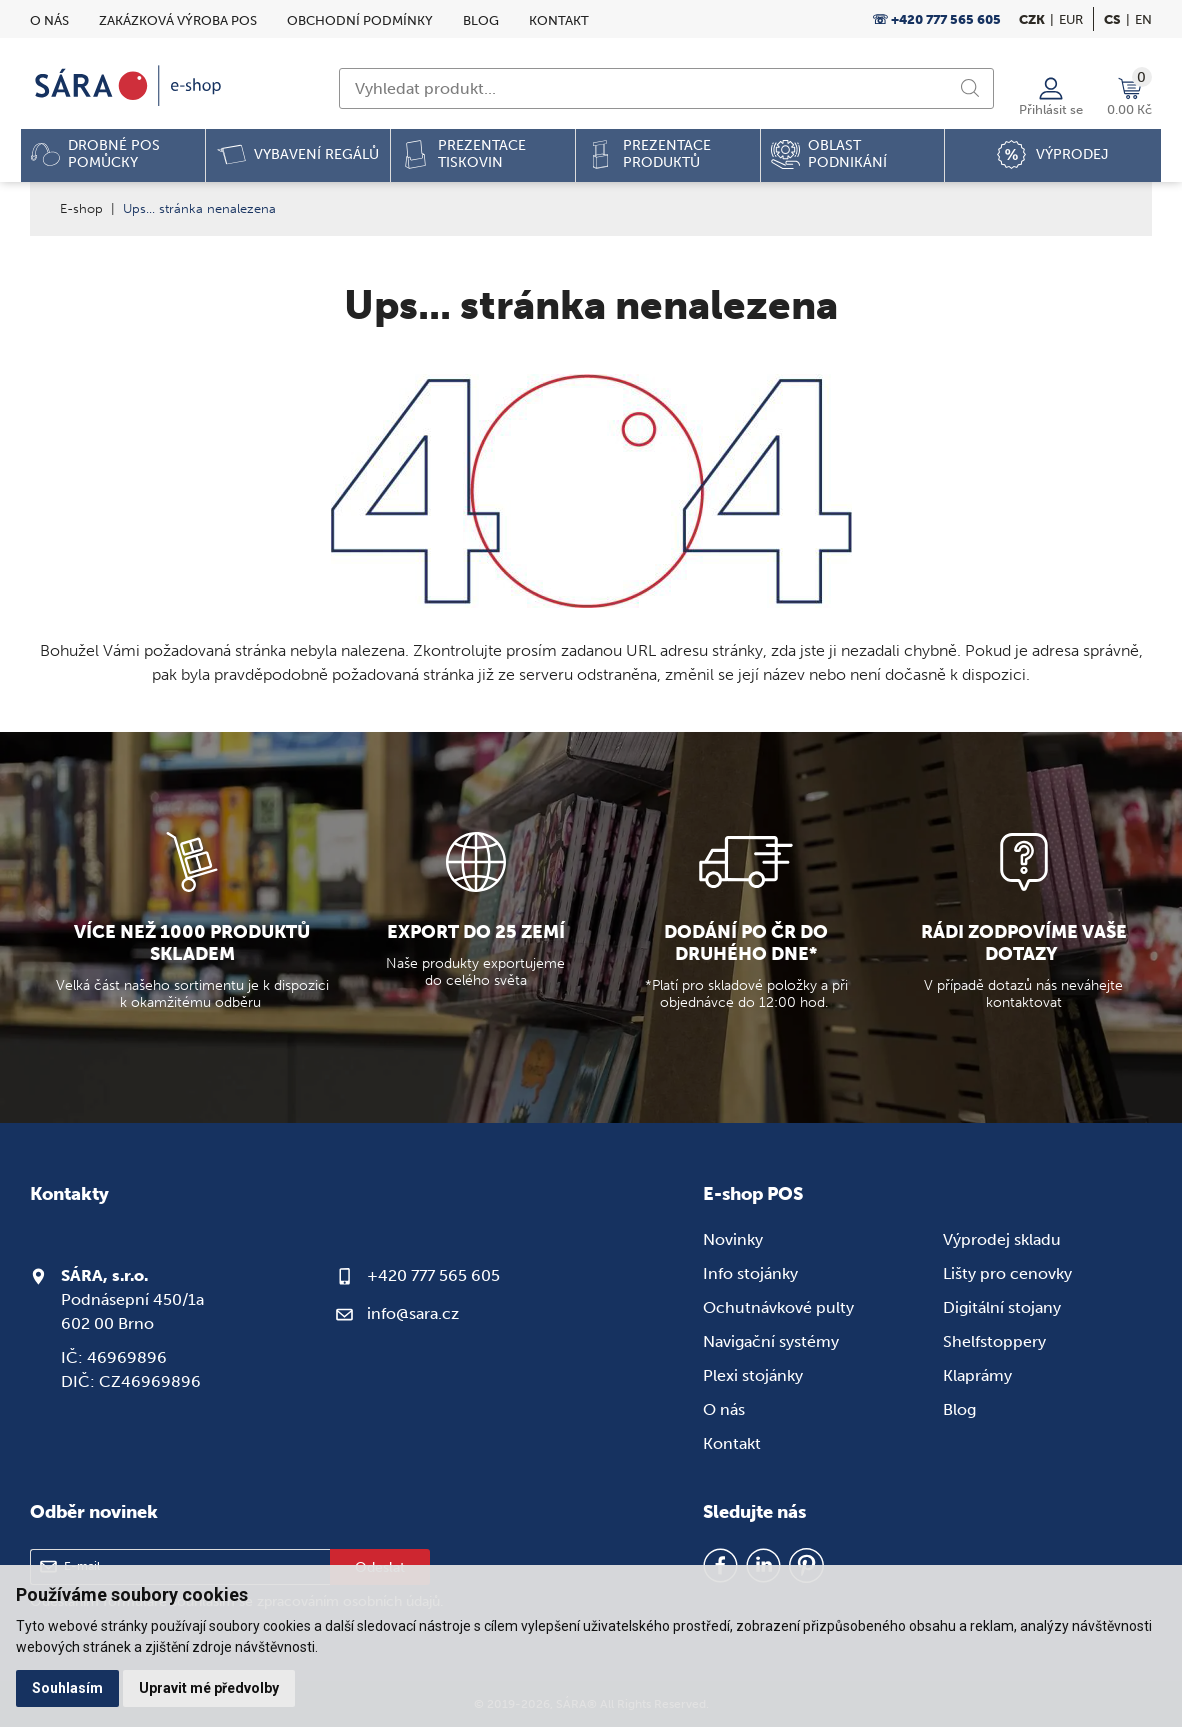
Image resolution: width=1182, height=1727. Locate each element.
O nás (49, 20)
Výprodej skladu (1002, 1239)
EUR (1071, 19)
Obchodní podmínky (360, 20)
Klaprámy (977, 1375)
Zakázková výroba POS (178, 20)
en (1143, 19)
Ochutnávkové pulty (778, 1307)
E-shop (81, 208)
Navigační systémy (771, 1341)
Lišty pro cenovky (1007, 1273)
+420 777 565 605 (433, 1275)
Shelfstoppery (994, 1341)
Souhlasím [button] (67, 1688)
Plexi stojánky (753, 1375)
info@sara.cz (413, 1313)
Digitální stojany (1002, 1307)
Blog (481, 20)
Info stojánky (750, 1273)
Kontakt (559, 20)
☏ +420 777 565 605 (936, 19)
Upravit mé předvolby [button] (209, 1688)
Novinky (733, 1239)
